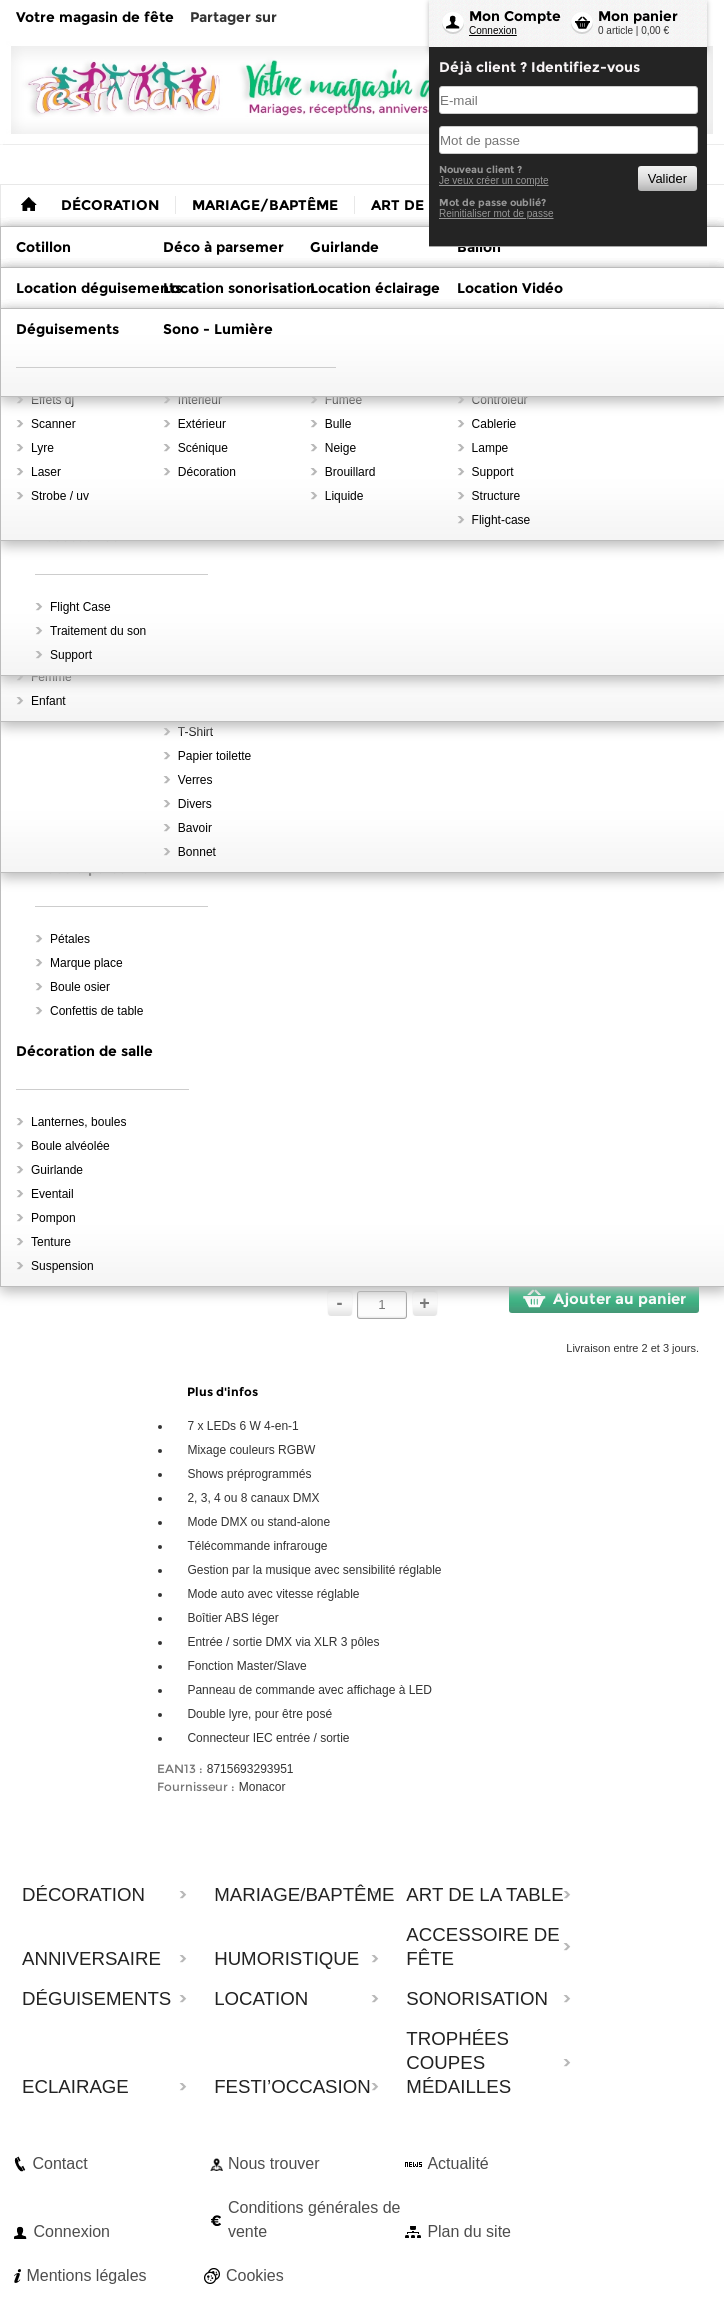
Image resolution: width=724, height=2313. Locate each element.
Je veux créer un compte (494, 180)
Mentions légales (86, 2275)
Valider (667, 178)
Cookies (255, 2275)
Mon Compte (515, 16)
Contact (59, 2163)
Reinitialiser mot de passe (496, 213)
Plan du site (469, 2231)
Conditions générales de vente (314, 2219)
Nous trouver (274, 2163)
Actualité (457, 2163)
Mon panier (638, 16)
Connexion (493, 30)
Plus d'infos (222, 1391)
